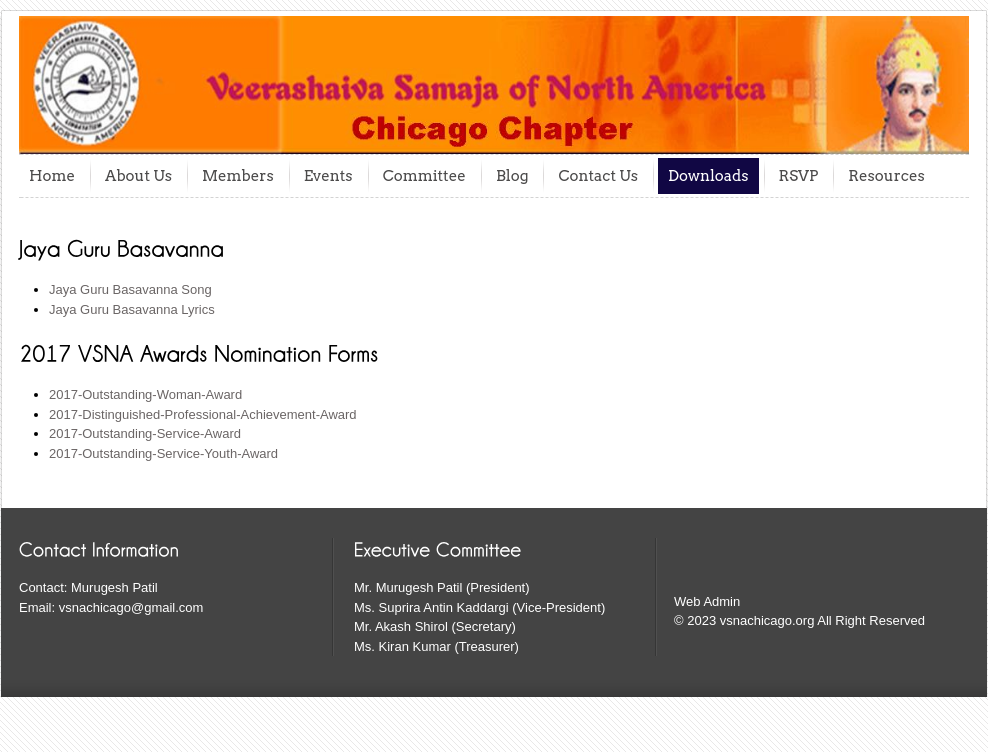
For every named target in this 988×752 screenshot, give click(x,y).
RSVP (799, 176)
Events (328, 176)
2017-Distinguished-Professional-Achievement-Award (203, 414)
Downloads (708, 176)
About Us (138, 176)
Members (238, 176)
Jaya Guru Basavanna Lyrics (132, 309)
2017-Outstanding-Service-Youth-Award (163, 453)
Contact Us (598, 176)
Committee (424, 176)
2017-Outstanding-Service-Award (145, 433)
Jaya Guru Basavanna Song (130, 289)
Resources (886, 176)
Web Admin (707, 601)
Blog (512, 176)
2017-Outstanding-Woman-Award (145, 394)
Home (52, 176)
